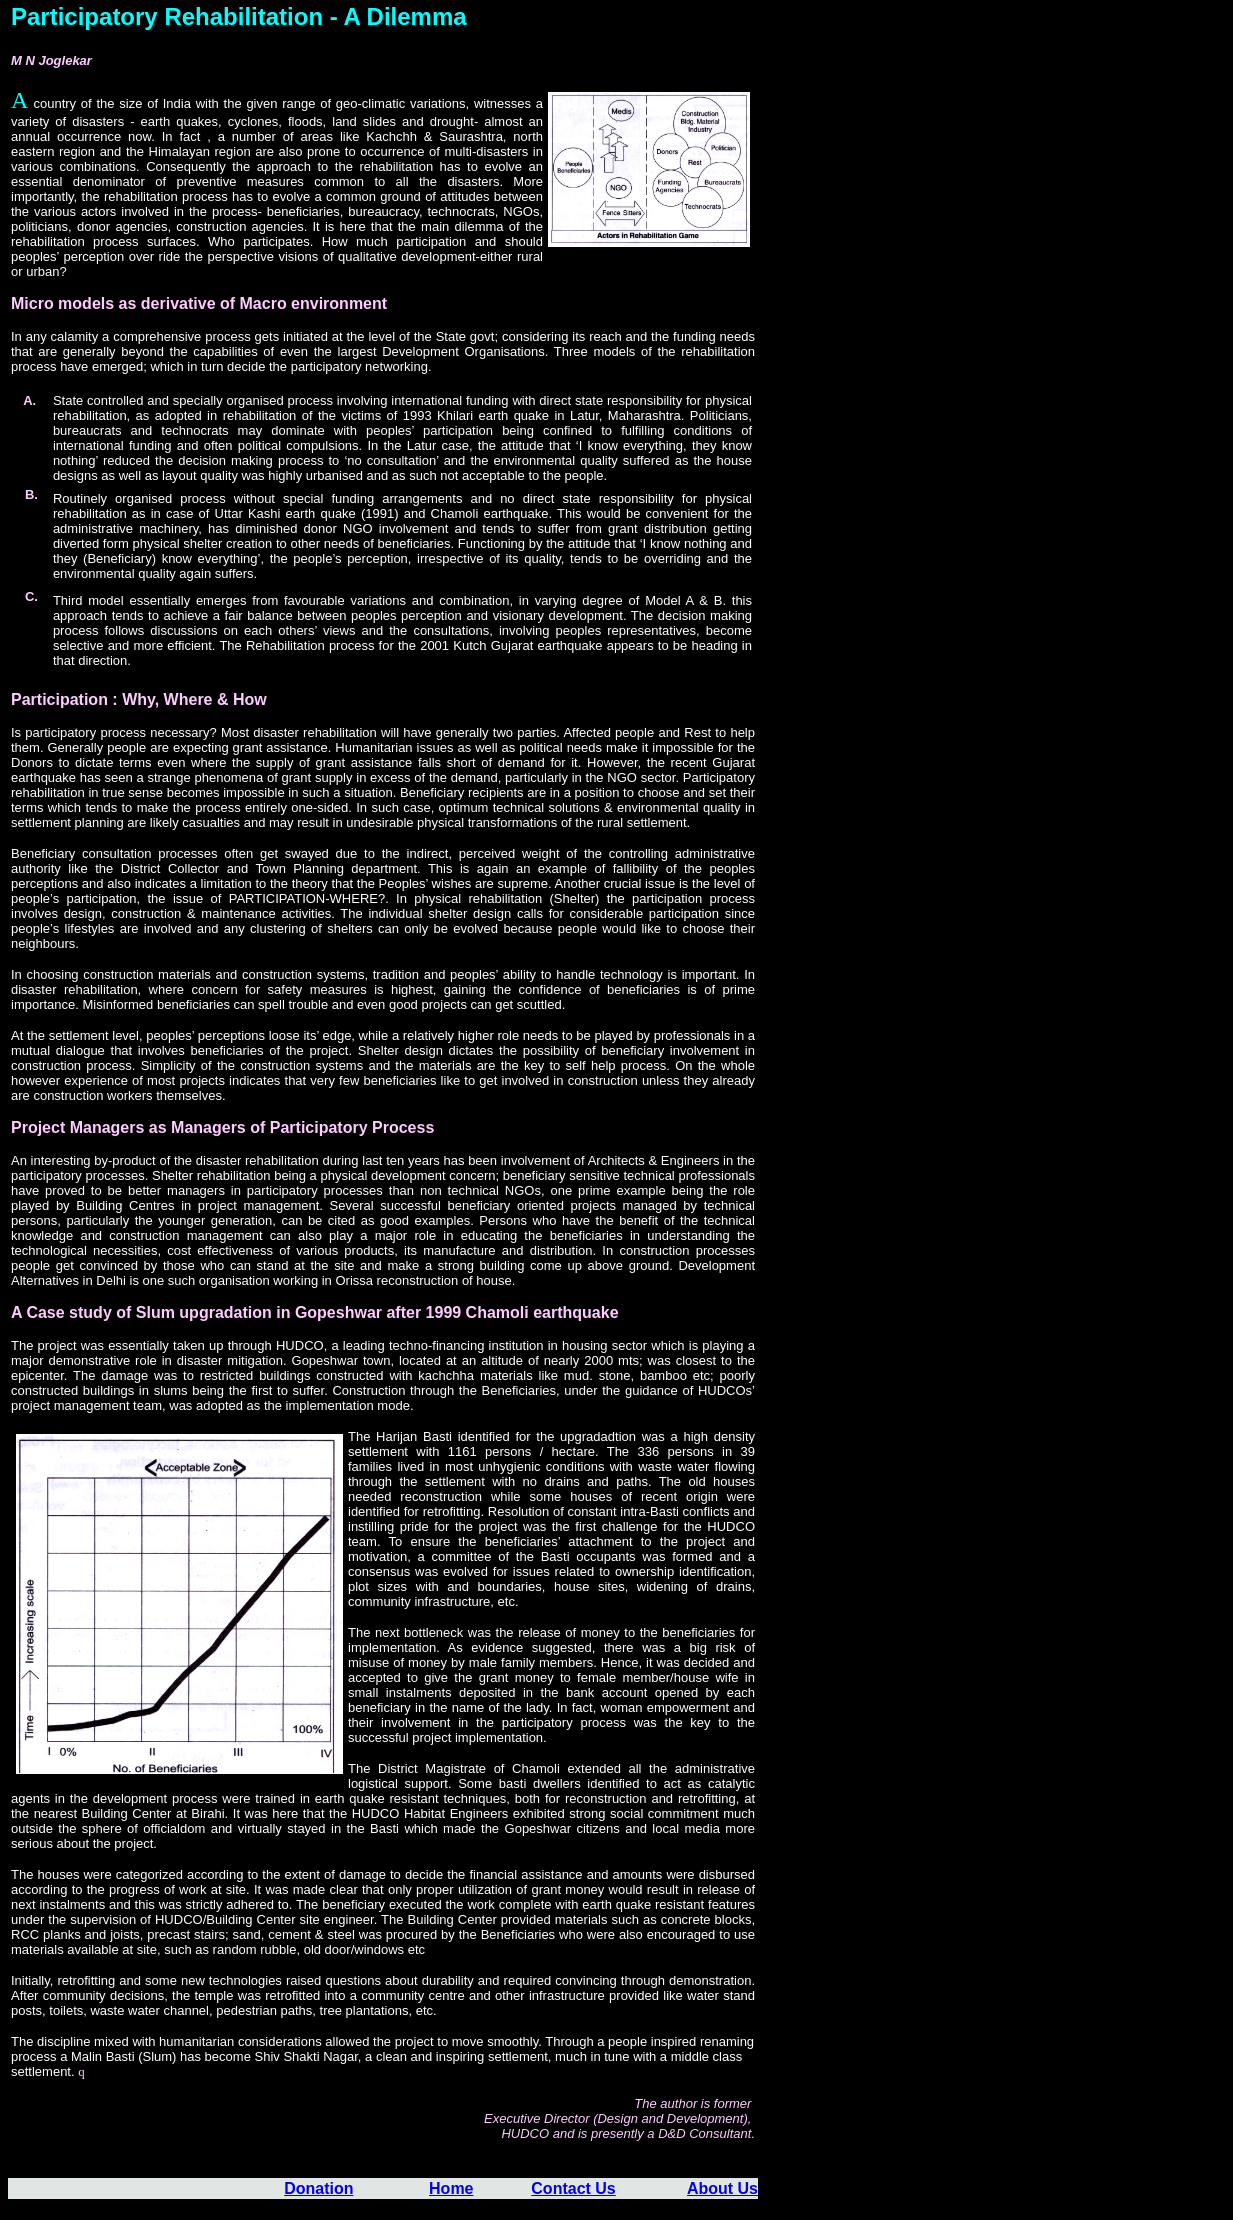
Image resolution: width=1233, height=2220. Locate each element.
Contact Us (573, 2188)
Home (451, 2188)
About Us (722, 2188)
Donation (318, 2188)
